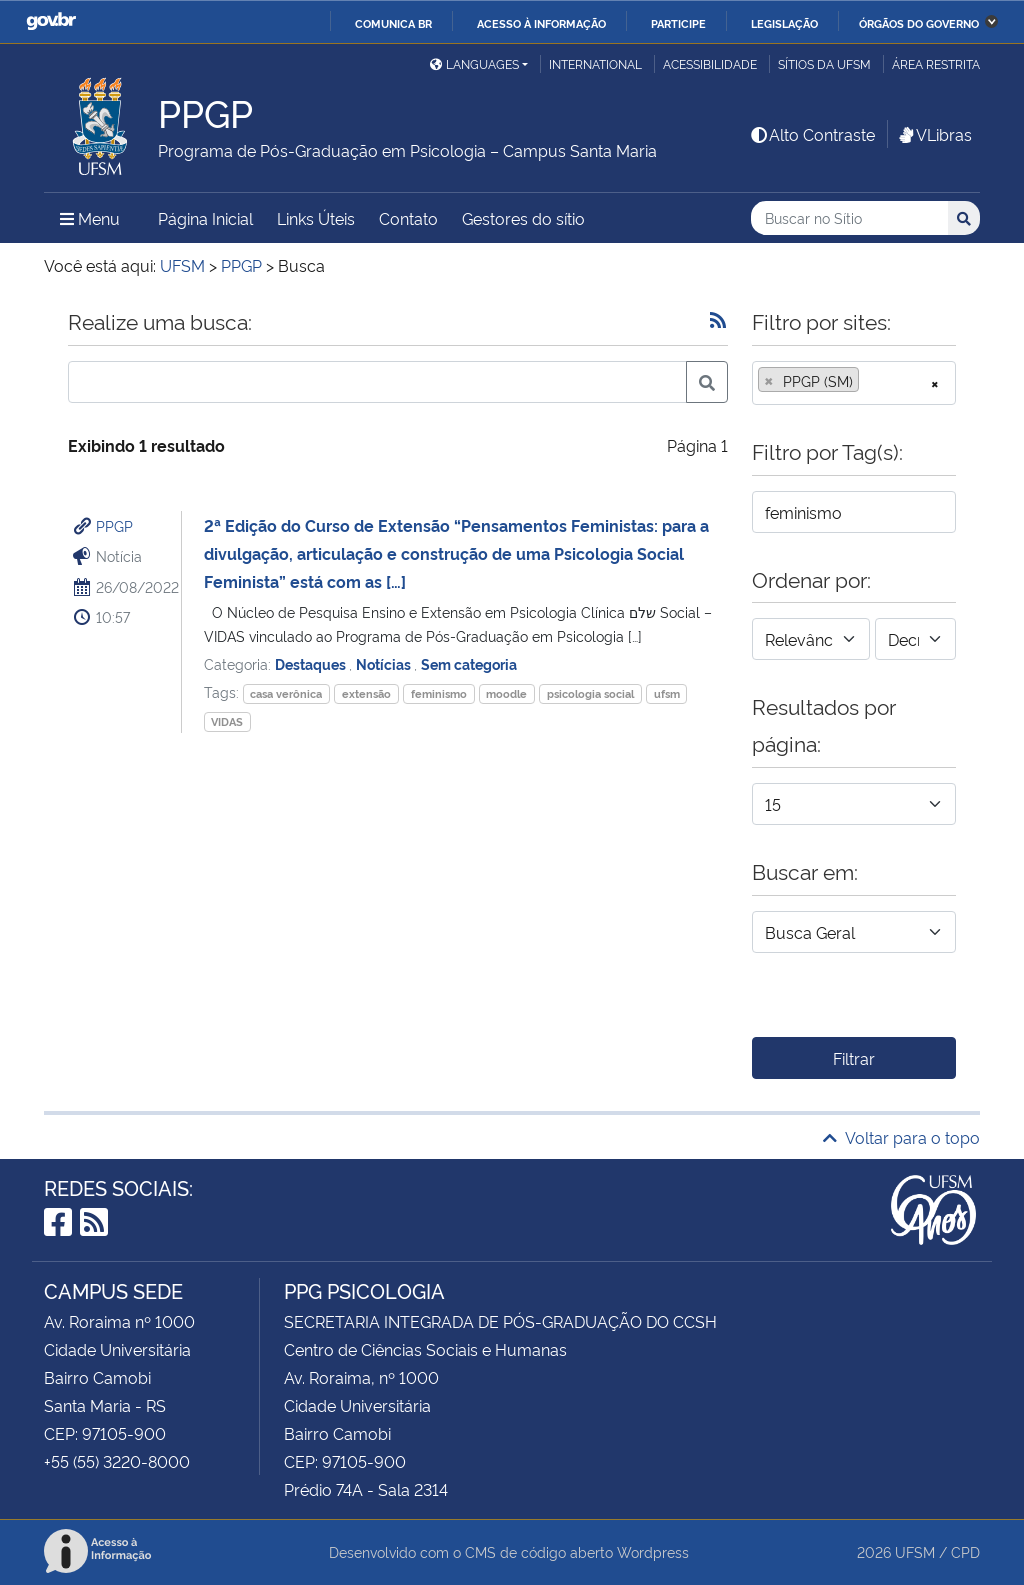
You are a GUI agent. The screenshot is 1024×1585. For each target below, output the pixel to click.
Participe (678, 23)
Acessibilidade (710, 63)
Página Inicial (205, 218)
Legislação (784, 23)
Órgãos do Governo (919, 23)
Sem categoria (469, 663)
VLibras (934, 134)
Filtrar (854, 1058)
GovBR (51, 21)
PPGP (114, 525)
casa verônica (286, 693)
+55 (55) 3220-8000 (117, 1461)
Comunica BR (393, 23)
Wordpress (653, 1551)
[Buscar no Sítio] (849, 218)
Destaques (312, 663)
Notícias (385, 663)
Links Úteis (316, 218)
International (595, 63)
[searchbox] (870, 381)
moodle (506, 693)
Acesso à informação (541, 23)
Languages (474, 63)
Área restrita (936, 63)
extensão (366, 693)
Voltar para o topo (901, 1137)
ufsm (667, 693)
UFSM (915, 1551)
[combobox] (854, 383)
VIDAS (227, 721)
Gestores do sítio (523, 218)
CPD (965, 1551)
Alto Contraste (812, 134)
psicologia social (590, 693)
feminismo (439, 693)
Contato (408, 218)
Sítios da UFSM (824, 63)
